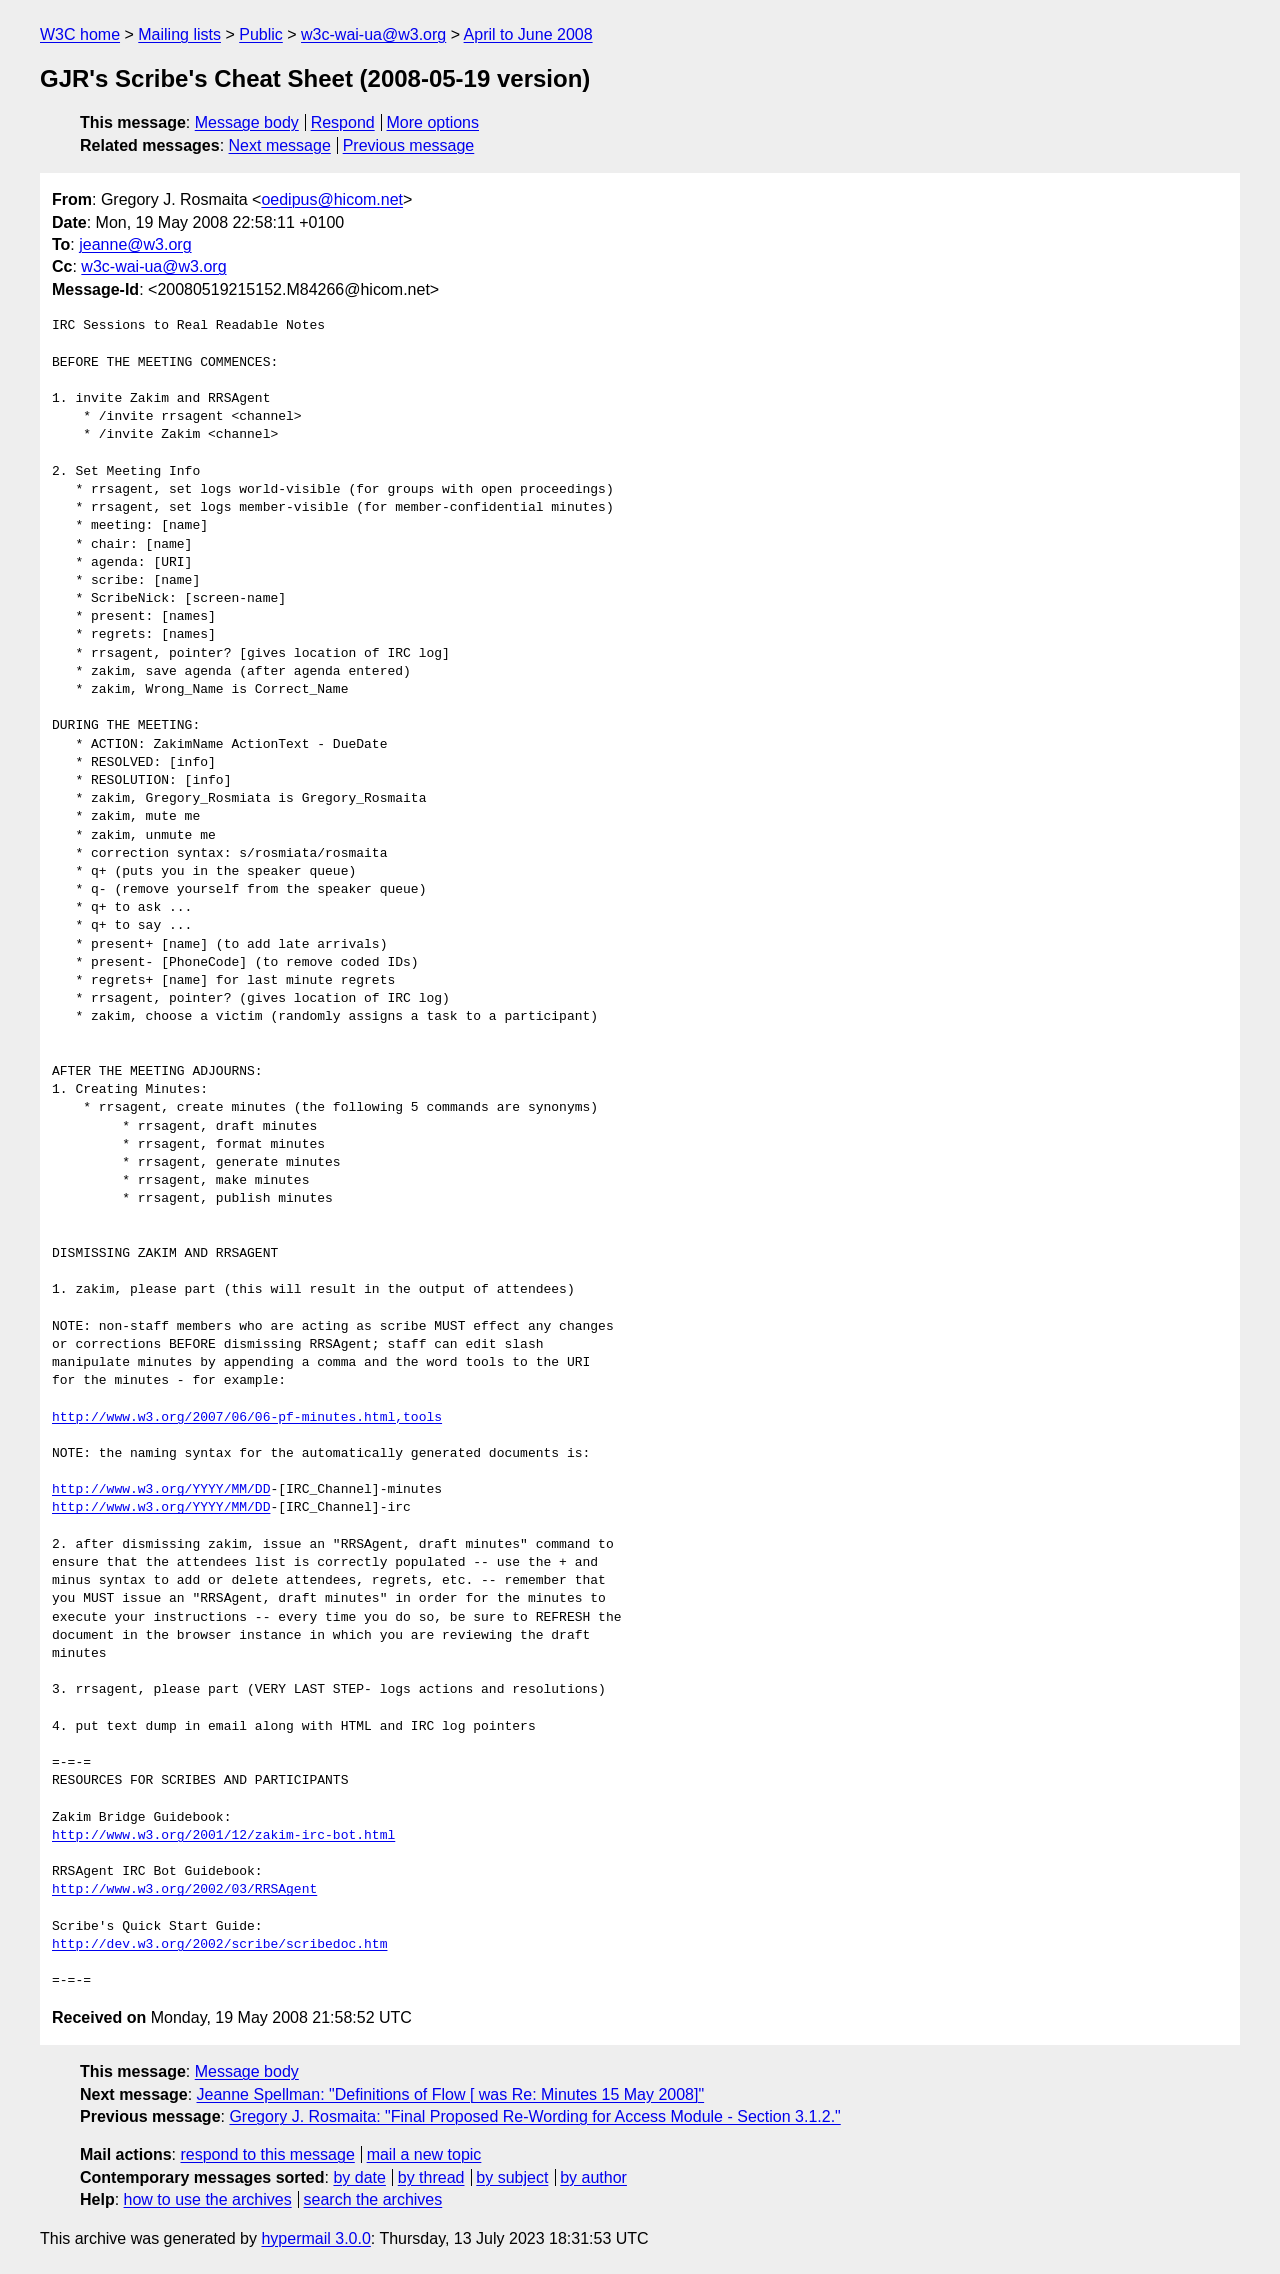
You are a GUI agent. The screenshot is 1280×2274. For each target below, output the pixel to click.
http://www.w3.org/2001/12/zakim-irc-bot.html (223, 1836)
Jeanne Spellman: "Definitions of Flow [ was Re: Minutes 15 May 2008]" (451, 2094)
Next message (280, 145)
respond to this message (267, 2154)
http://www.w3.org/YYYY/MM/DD (161, 1490)
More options (433, 122)
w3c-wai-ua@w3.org (373, 34)
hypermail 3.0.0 (315, 2238)
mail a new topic (424, 2154)
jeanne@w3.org (135, 244)
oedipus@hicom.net (332, 199)
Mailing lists (179, 34)
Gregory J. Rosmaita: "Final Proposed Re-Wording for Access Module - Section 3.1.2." (534, 2116)
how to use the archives (208, 2199)
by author (593, 2177)
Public (261, 34)
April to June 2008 (528, 34)
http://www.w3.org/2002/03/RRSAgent (184, 1890)
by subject (512, 2177)
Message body (247, 122)
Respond (343, 122)
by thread (431, 2177)
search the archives (373, 2199)
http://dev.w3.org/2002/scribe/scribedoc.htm (219, 1945)
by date (359, 2177)
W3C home (80, 34)
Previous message (409, 145)
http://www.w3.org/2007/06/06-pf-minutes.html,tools (247, 1418)
